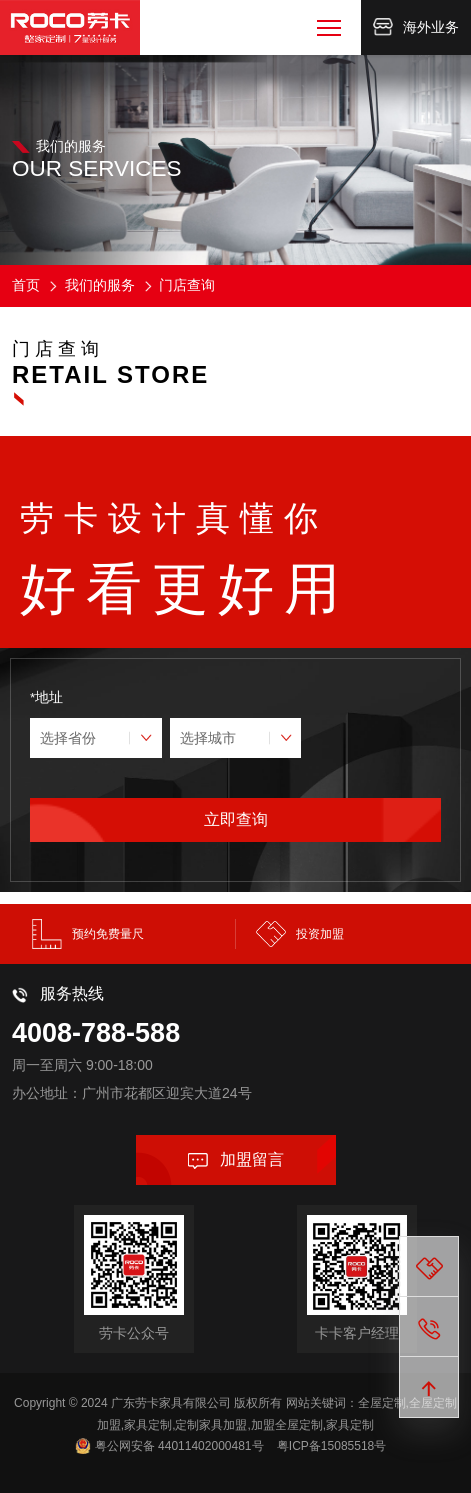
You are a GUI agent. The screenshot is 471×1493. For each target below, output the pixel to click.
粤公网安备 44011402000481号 (179, 1446)
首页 (26, 285)
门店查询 (178, 285)
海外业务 (416, 27)
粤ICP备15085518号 (331, 1446)
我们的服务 (91, 285)
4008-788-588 (96, 1033)
